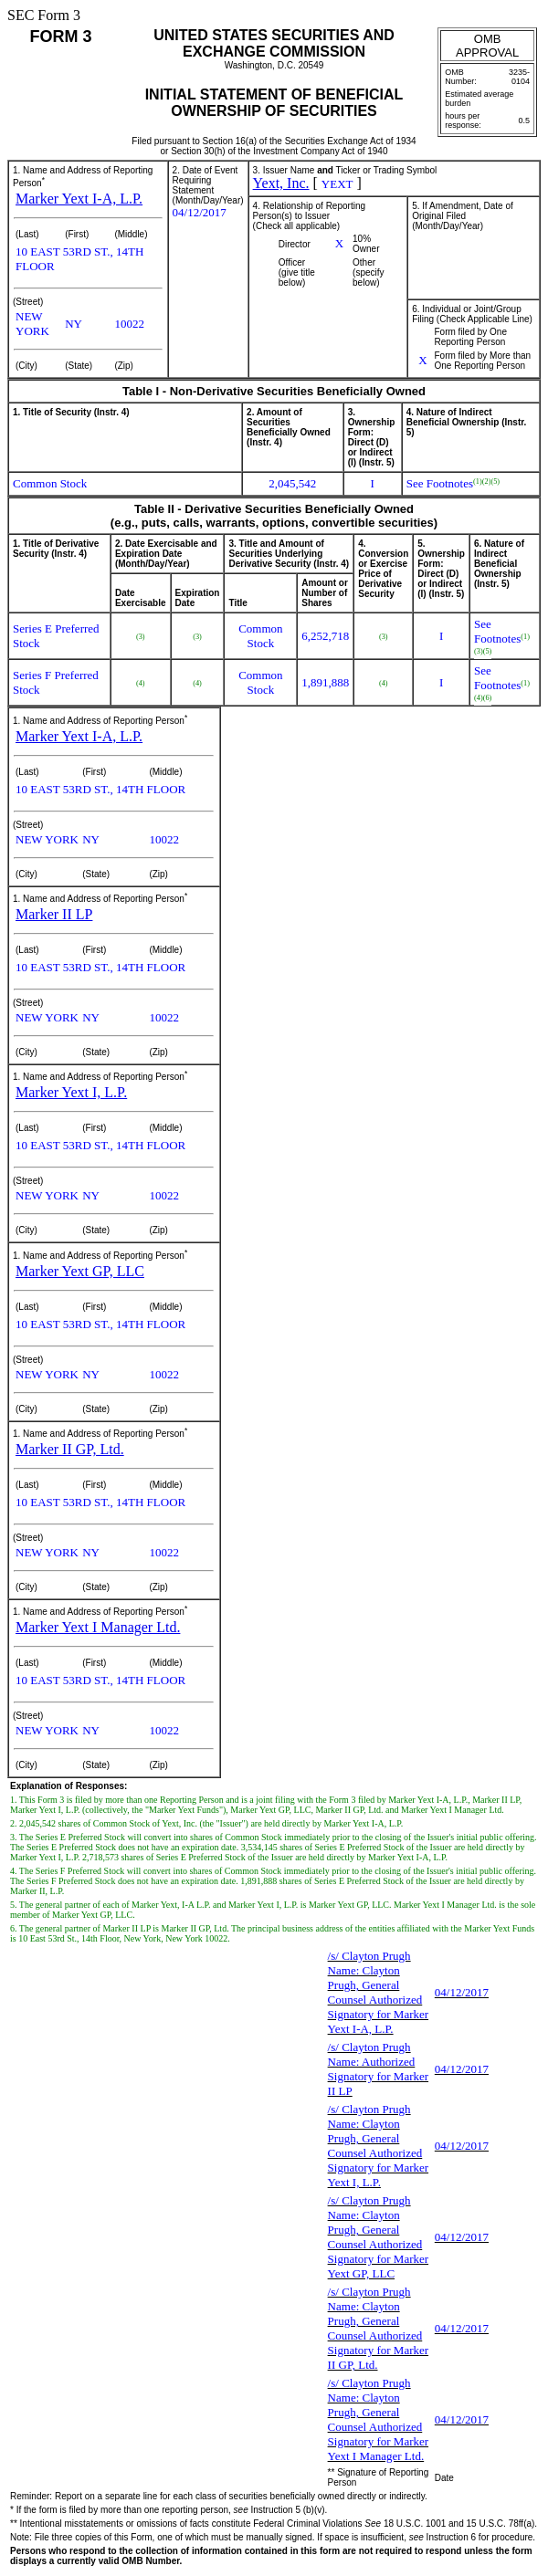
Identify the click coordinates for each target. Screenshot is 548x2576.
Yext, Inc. (281, 183)
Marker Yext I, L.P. (71, 1092)
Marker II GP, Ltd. (70, 1449)
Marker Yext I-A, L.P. (79, 198)
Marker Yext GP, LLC (80, 1271)
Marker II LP (54, 914)
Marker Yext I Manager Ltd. (98, 1627)
